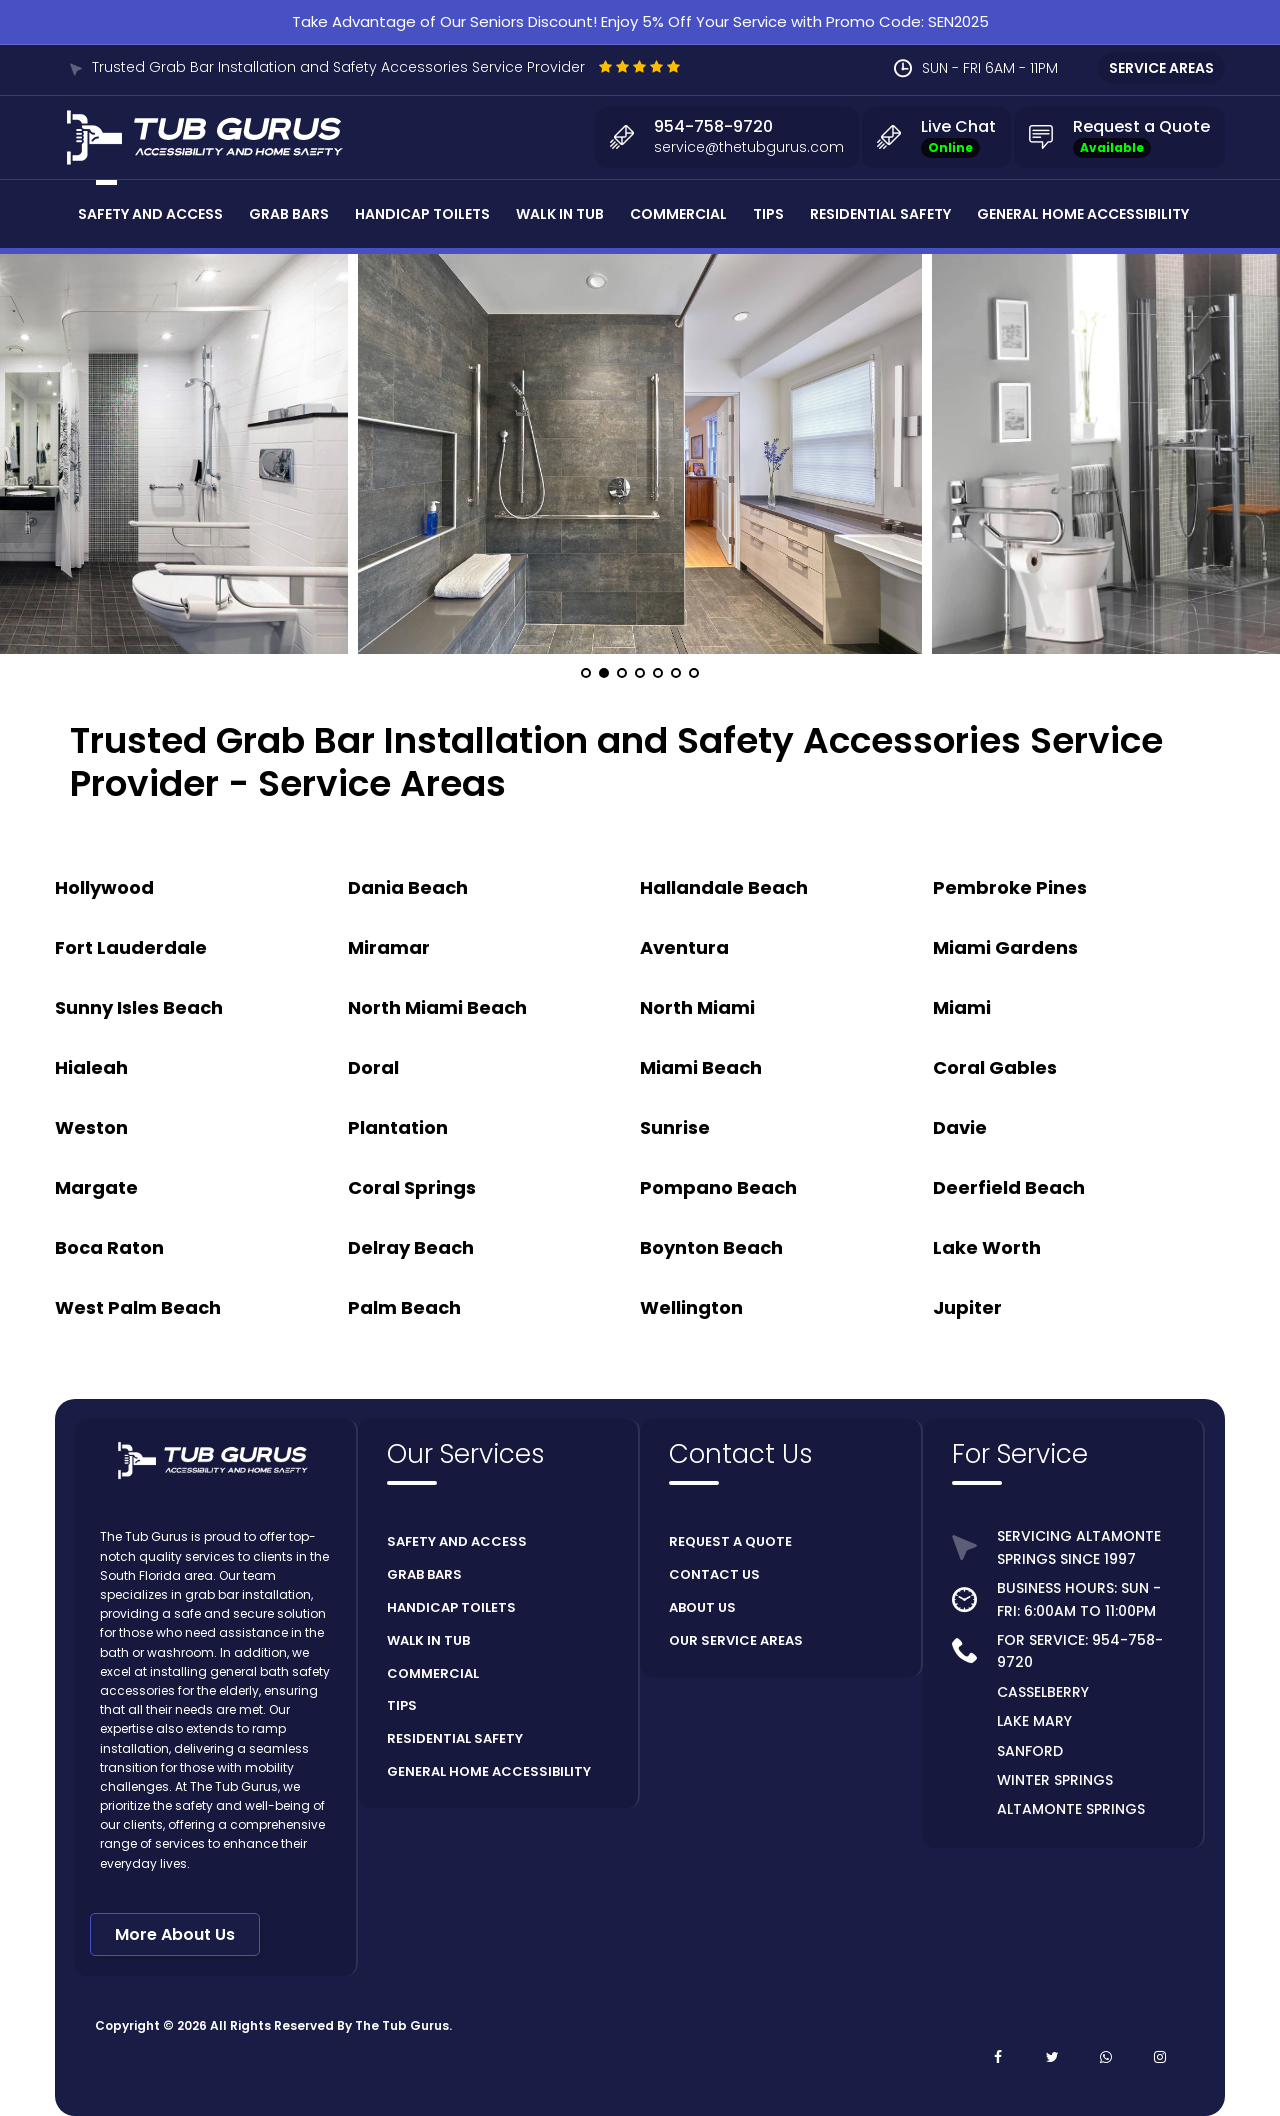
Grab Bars (289, 214)
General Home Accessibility (1083, 214)
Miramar (389, 947)
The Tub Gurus (402, 2025)
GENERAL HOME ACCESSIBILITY (489, 1771)
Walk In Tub (560, 214)
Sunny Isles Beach (139, 1007)
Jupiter (967, 1307)
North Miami (697, 1007)
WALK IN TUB (428, 1640)
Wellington (691, 1307)
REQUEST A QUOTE (730, 1541)
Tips (768, 214)
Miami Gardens (1005, 947)
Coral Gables (995, 1067)
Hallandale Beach (724, 887)
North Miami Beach (437, 1007)
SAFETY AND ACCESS (457, 1541)
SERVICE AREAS (1161, 68)
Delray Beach (411, 1247)
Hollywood (104, 887)
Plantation (398, 1127)
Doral (373, 1067)
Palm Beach (404, 1307)
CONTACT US (714, 1574)
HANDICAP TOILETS (451, 1607)
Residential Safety (880, 214)
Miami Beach (701, 1067)
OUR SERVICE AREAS (736, 1640)
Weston (91, 1127)
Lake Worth (987, 1247)
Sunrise (675, 1127)
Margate (96, 1187)
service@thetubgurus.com (749, 147)
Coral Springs (412, 1187)
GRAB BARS (424, 1574)
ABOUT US (702, 1607)
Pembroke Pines (1010, 887)
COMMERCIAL (433, 1673)
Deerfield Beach (1009, 1187)
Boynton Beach (711, 1247)
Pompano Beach (718, 1187)
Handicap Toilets (422, 214)
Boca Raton (109, 1247)
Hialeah (91, 1067)
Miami (962, 1007)
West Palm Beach (138, 1307)
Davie (960, 1127)
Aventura (684, 947)
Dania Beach (408, 887)
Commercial (678, 214)
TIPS (402, 1705)
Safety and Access (150, 214)
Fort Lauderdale (131, 947)
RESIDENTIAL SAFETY (455, 1738)
